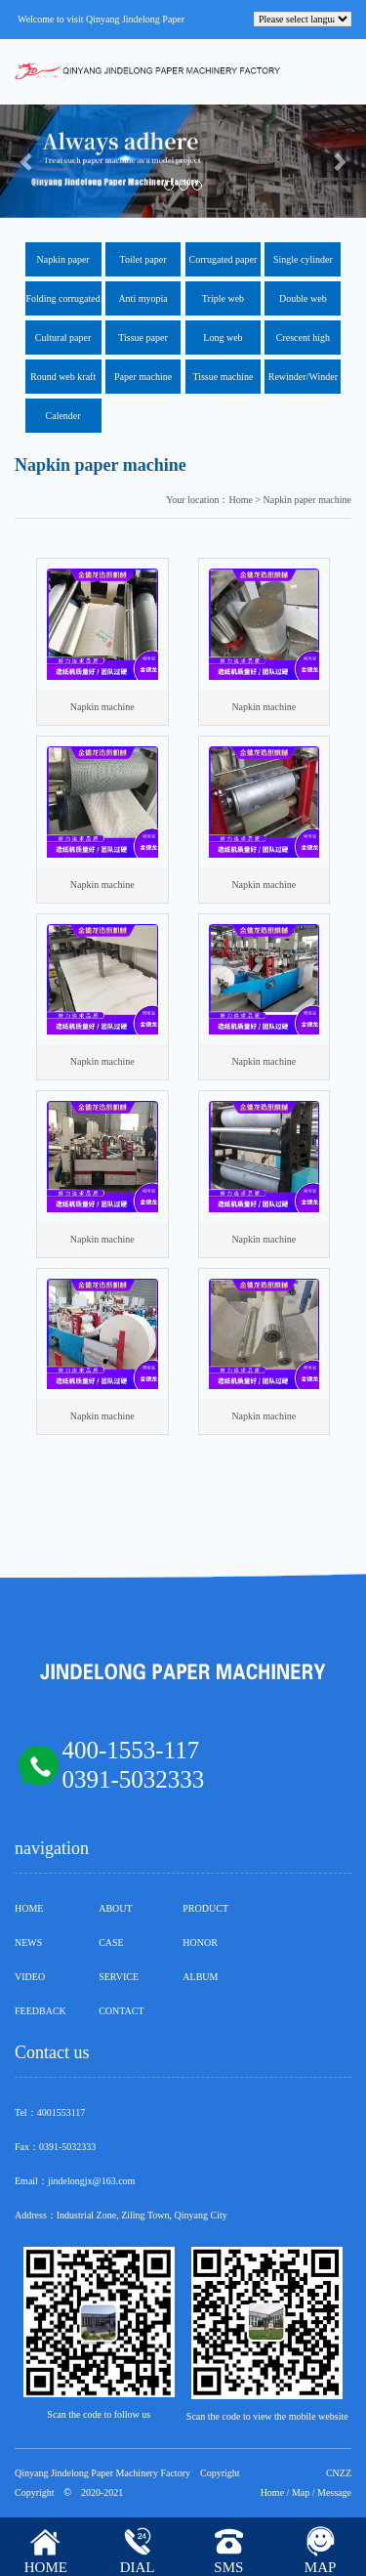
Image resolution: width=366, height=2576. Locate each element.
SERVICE (119, 1976)
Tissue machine (222, 376)
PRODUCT (205, 1908)
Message (334, 2492)
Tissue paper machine (142, 343)
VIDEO (30, 1976)
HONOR (200, 1942)
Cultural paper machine (63, 343)
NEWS (28, 1942)
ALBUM (200, 1976)
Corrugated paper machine (223, 265)
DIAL (137, 2567)
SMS (228, 2567)
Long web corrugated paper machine (223, 343)
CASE (111, 1942)
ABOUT (115, 1908)
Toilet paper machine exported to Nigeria (143, 265)
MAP (321, 2567)
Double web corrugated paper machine (303, 304)
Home (272, 2492)
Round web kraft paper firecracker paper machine (63, 382)
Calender (63, 415)
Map (300, 2492)
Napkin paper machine (63, 265)
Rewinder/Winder (303, 376)
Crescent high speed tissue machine (303, 343)
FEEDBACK (40, 2011)
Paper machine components (143, 382)
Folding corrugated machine (62, 304)
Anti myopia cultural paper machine (143, 304)
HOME (29, 1908)
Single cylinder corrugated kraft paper (302, 265)
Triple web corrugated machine (223, 304)
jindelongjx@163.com (91, 2180)
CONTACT (121, 2011)
